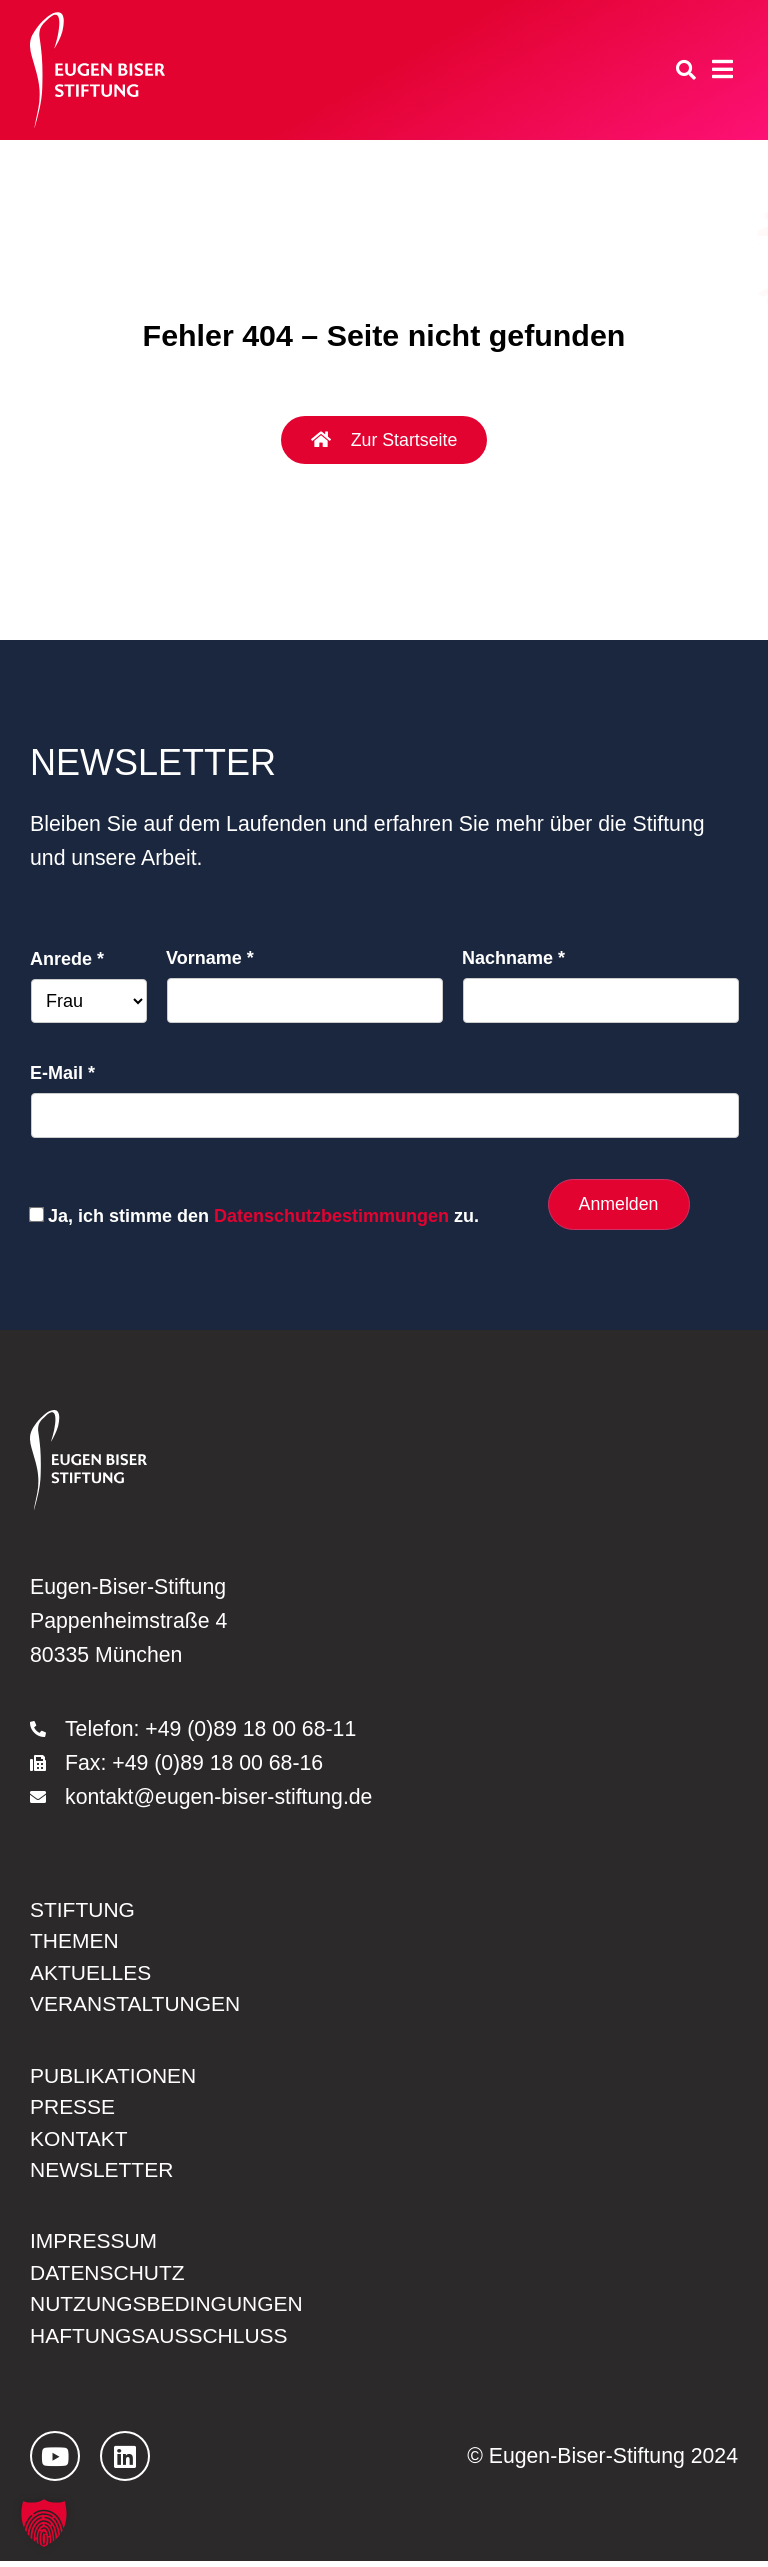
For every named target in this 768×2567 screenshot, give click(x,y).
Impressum (94, 2244)
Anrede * (67, 959)
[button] (44, 2523)
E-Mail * (62, 1073)
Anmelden (618, 1204)
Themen (75, 1941)
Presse (73, 2108)
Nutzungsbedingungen (168, 2308)
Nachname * (513, 958)
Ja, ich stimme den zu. (263, 1217)
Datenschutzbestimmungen (331, 1217)
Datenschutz (108, 2276)
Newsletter (102, 2172)
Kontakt (79, 2140)
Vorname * (210, 958)
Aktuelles (91, 1973)
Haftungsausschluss (160, 2340)
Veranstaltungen (136, 2005)
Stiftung (83, 1909)
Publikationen (114, 2076)
